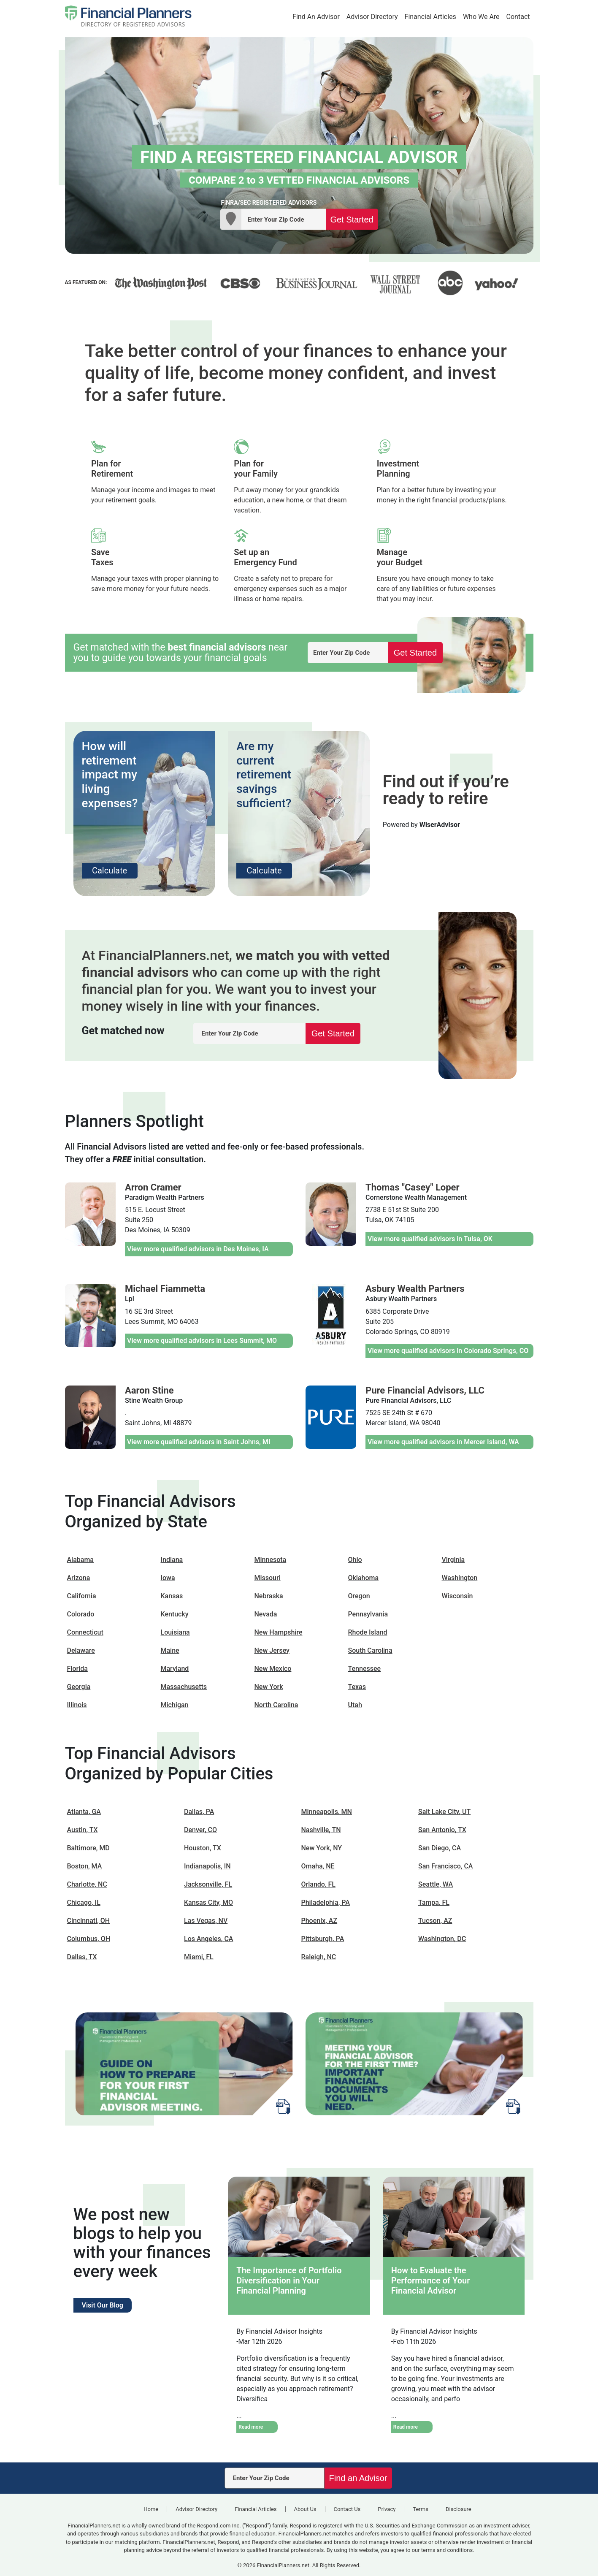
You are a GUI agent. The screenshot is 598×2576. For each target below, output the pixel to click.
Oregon (359, 1596)
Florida (77, 1669)
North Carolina (276, 1705)
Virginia (453, 1560)
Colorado (81, 1614)
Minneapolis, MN (326, 1812)
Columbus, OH (89, 1939)
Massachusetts (184, 1687)
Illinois (77, 1705)
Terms (420, 2509)
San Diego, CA (439, 1848)
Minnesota (270, 1560)
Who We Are (481, 17)
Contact (518, 17)
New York (268, 1687)
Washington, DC (442, 1939)
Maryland (175, 1669)
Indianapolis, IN (207, 1866)
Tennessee (364, 1669)
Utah (355, 1705)
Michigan (175, 1705)
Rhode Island (367, 1632)
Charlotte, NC (87, 1884)
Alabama (80, 1560)
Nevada (265, 1614)
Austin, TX (82, 1830)
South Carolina (370, 1650)
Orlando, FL (318, 1884)
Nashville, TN (321, 1830)
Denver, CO (200, 1830)
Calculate (109, 870)
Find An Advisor (316, 17)
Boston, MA (84, 1866)
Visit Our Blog (102, 2305)
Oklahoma (363, 1578)
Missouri (267, 1578)
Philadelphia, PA (325, 1902)
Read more (250, 2427)
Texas (357, 1687)
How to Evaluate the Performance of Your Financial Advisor (430, 2280)
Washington (460, 1578)
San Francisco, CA (445, 1866)
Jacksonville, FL (208, 1884)
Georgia (79, 1687)
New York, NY (321, 1848)
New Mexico (273, 1669)
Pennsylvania (368, 1614)
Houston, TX (202, 1848)
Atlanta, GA (84, 1812)
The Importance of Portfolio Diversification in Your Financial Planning (288, 2280)
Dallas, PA (199, 1812)
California (81, 1596)
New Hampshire (278, 1632)
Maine (170, 1650)
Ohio (355, 1560)
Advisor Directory (372, 17)
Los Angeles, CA (208, 1939)
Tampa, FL (433, 1902)
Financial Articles (430, 17)
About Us (305, 2509)
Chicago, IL (83, 1902)
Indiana (172, 1560)
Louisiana (175, 1632)
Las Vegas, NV (205, 1921)
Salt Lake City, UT (444, 1812)
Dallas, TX (82, 1957)
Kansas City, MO (208, 1902)
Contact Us (347, 2509)
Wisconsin (457, 1596)
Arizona (78, 1578)
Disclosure (458, 2509)
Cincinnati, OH (88, 1921)
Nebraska (268, 1596)
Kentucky (175, 1614)
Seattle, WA (435, 1884)
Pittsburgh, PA (322, 1939)
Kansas (172, 1596)
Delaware (81, 1650)
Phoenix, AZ (319, 1921)
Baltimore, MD (88, 1848)
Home (150, 2509)
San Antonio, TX (442, 1830)
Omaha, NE (318, 1866)
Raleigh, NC (318, 1957)
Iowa (168, 1578)
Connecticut (85, 1632)
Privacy (386, 2509)
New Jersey (272, 1650)
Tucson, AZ (435, 1921)
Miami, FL (199, 1957)
